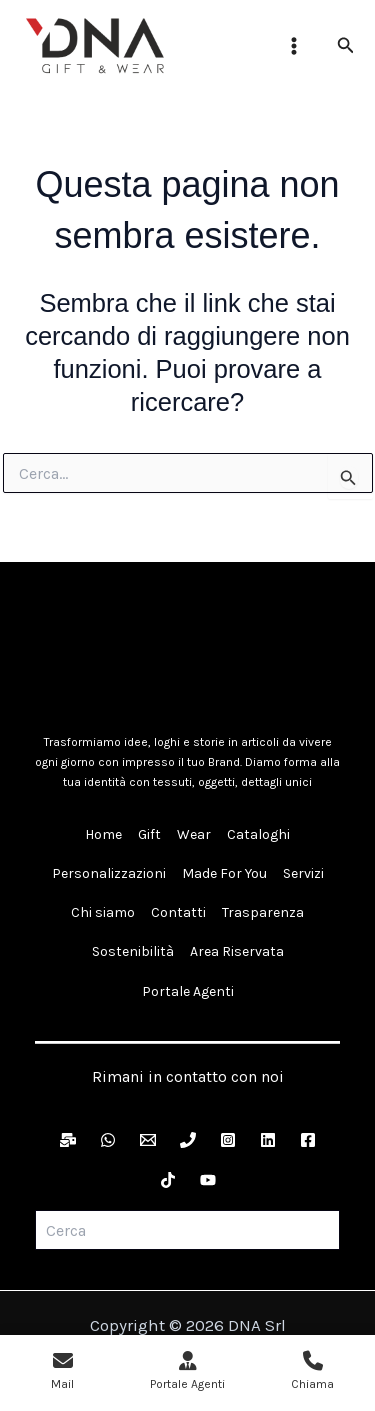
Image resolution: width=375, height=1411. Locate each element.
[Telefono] (188, 1140)
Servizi (303, 873)
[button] (346, 46)
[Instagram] (228, 1140)
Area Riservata (237, 951)
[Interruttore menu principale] (294, 46)
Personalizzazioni (109, 873)
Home (103, 834)
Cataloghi (258, 834)
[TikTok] (168, 1180)
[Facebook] (308, 1140)
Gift (149, 834)
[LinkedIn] (268, 1140)
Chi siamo (103, 912)
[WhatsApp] (108, 1140)
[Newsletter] (68, 1140)
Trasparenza (263, 912)
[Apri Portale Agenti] (187, 1373)
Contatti (178, 912)
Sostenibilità (133, 951)
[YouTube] (208, 1180)
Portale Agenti (188, 991)
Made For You (224, 873)
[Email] (148, 1140)
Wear (194, 834)
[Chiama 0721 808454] (312, 1373)
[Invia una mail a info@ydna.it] (62, 1373)
